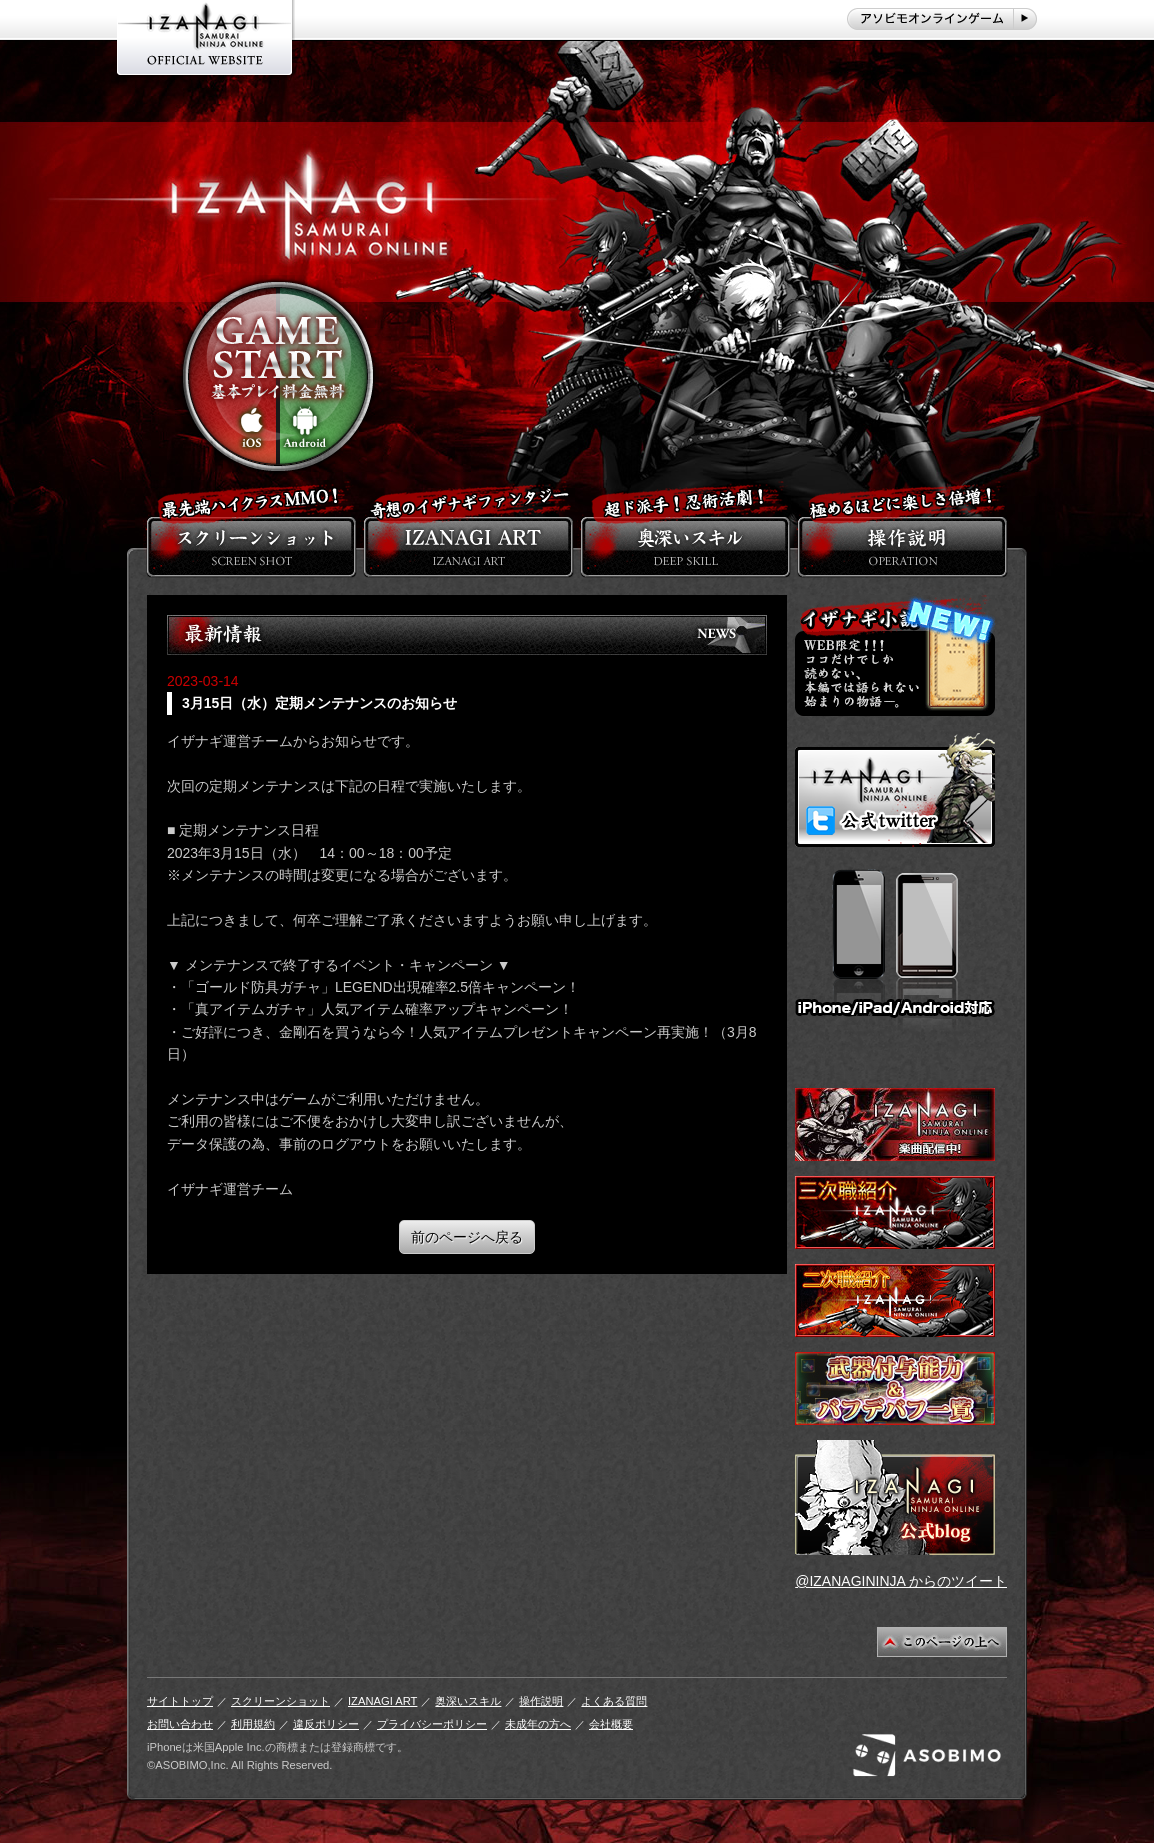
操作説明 (541, 1701)
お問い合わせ (180, 1724)
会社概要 (611, 1724)
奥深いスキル (468, 1701)
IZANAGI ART (382, 1701)
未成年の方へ (538, 1724)
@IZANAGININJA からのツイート (901, 1581)
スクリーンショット (280, 1701)
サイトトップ (180, 1701)
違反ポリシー (326, 1724)
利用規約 (253, 1724)
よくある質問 (614, 1701)
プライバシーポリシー (432, 1724)
